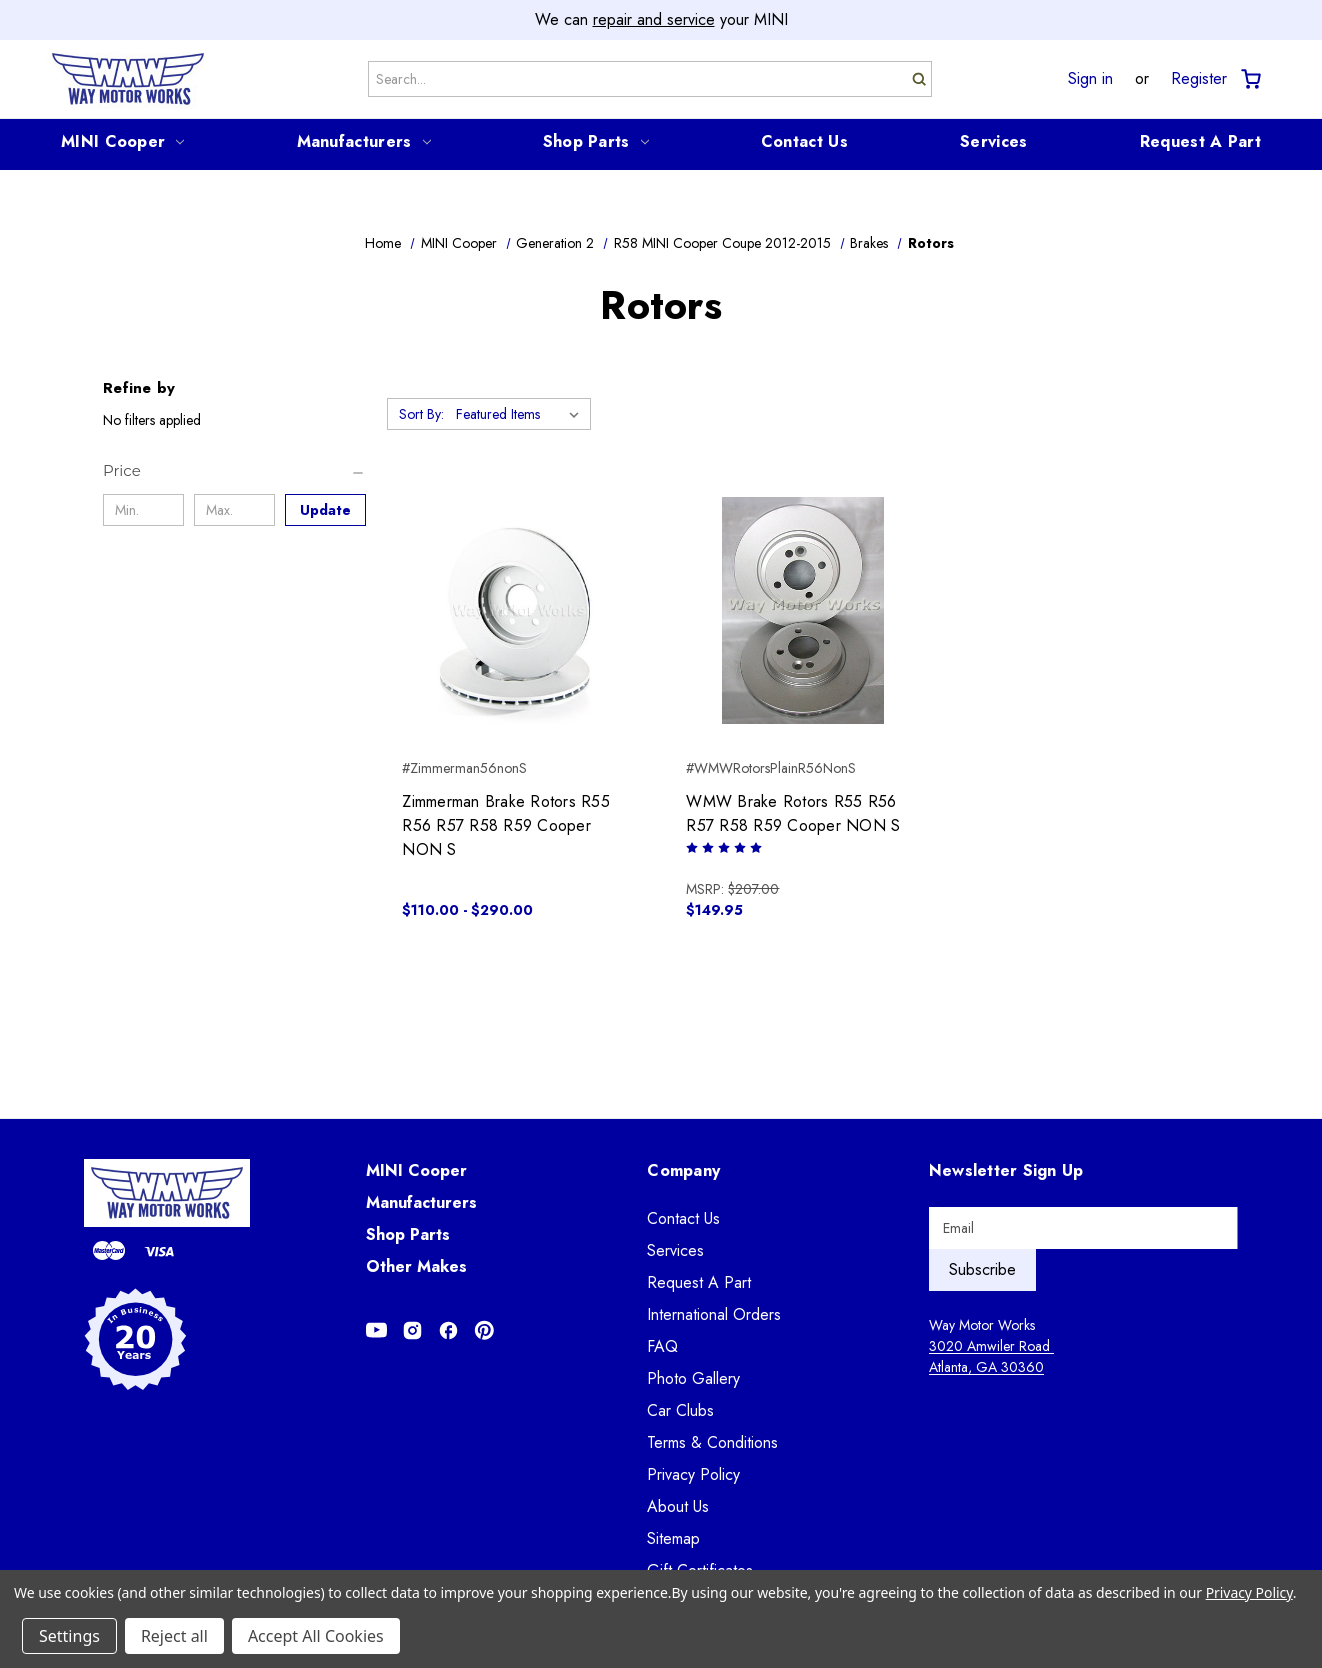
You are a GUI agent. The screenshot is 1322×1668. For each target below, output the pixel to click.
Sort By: (421, 414)
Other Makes (416, 1266)
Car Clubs (680, 1410)
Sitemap (673, 1538)
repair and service (654, 19)
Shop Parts (596, 141)
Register (1199, 79)
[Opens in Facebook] (448, 1330)
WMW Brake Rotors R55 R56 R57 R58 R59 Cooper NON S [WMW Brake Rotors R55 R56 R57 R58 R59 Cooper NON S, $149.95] (793, 813)
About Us (678, 1506)
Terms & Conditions (712, 1442)
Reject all (174, 1636)
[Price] (234, 471)
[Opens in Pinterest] (484, 1330)
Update (325, 510)
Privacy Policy (693, 1474)
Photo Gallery (693, 1378)
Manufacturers (364, 141)
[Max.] (234, 510)
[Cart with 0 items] (1249, 79)
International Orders (714, 1314)
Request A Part (1200, 141)
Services (993, 141)
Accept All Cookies (316, 1636)
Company (683, 1170)
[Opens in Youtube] (376, 1330)
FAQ (662, 1346)
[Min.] (143, 510)
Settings (69, 1636)
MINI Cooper (122, 141)
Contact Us (804, 141)
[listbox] (521, 414)
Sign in (1090, 79)
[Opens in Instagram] (412, 1330)
